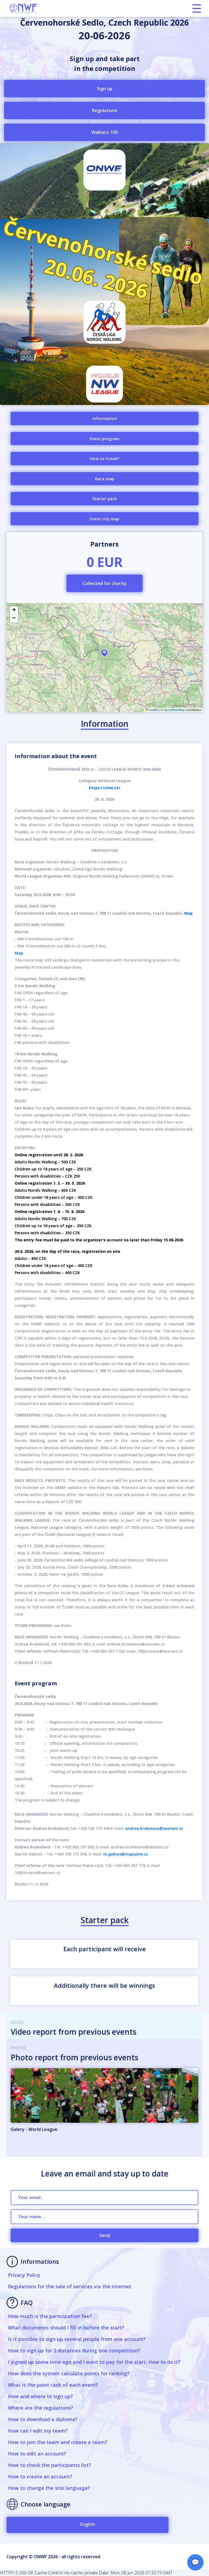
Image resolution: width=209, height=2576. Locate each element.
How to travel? (104, 458)
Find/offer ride (104, 690)
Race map (104, 478)
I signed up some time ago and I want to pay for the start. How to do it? (94, 2362)
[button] (104, 653)
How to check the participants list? (49, 2465)
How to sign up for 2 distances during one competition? (74, 2350)
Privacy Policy (24, 2275)
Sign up (104, 89)
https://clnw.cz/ (104, 787)
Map (188, 913)
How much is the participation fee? (50, 2316)
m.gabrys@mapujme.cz (125, 1854)
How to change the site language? (49, 2488)
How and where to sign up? (40, 2396)
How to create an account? (40, 2476)
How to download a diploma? (43, 2419)
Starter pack (104, 498)
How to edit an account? (37, 2453)
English (87, 2524)
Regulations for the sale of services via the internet (69, 2286)
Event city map (104, 518)
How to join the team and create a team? (57, 2442)
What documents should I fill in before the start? (66, 2327)
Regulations (104, 110)
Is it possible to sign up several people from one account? (77, 2339)
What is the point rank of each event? (53, 2385)
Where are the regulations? (40, 2407)
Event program (104, 438)
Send (104, 2235)
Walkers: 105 (104, 132)
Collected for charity (105, 583)
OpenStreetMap (174, 709)
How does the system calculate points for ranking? (69, 2373)
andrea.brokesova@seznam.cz (154, 1828)
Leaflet (151, 709)
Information (105, 418)
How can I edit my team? (38, 2430)
